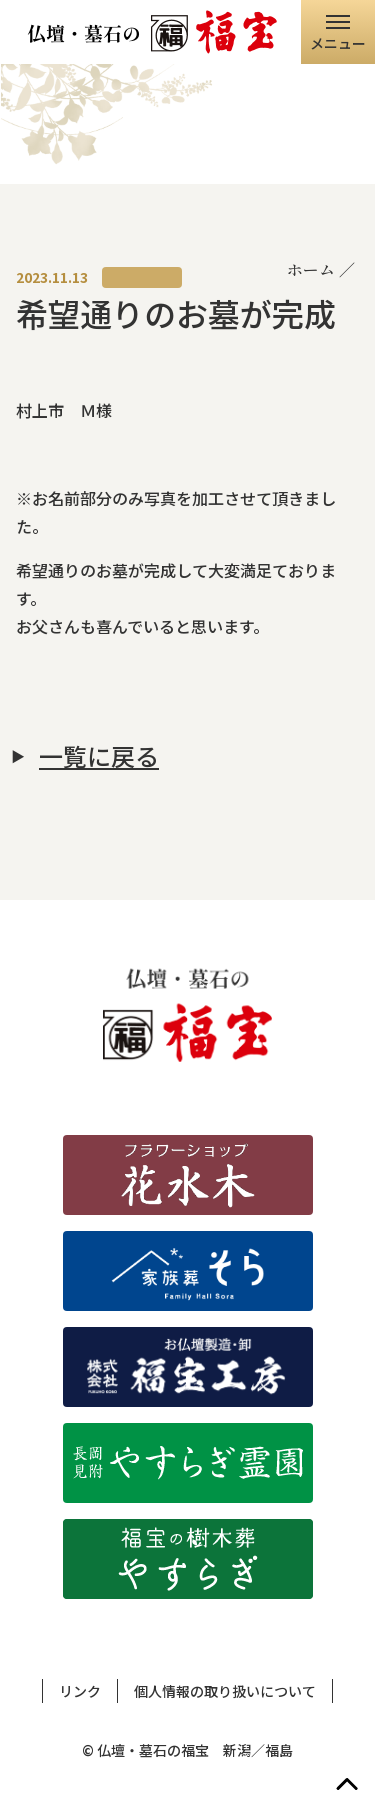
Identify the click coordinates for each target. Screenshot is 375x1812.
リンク (80, 1691)
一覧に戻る (99, 756)
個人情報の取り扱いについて (225, 1691)
